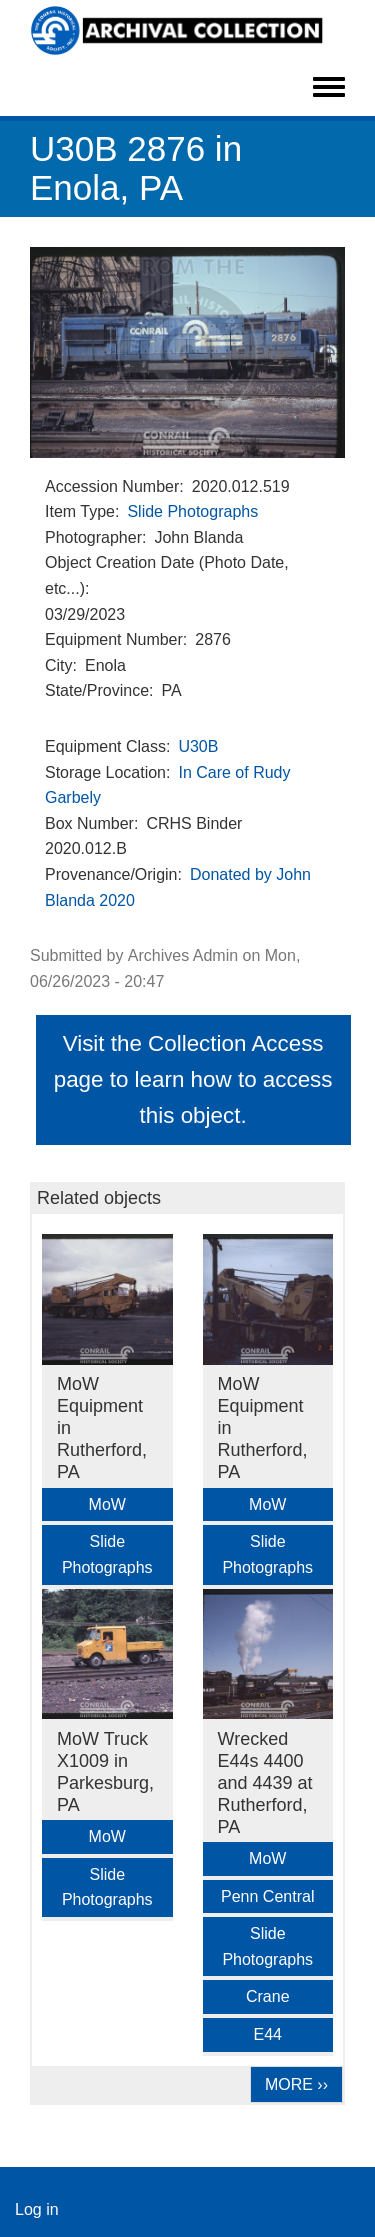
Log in (37, 2209)
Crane (268, 1996)
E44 (268, 2034)
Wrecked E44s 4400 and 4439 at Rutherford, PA (265, 1783)
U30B (198, 746)
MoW (107, 1504)
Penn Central (267, 1896)
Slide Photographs (192, 511)
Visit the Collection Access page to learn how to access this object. (193, 1079)
